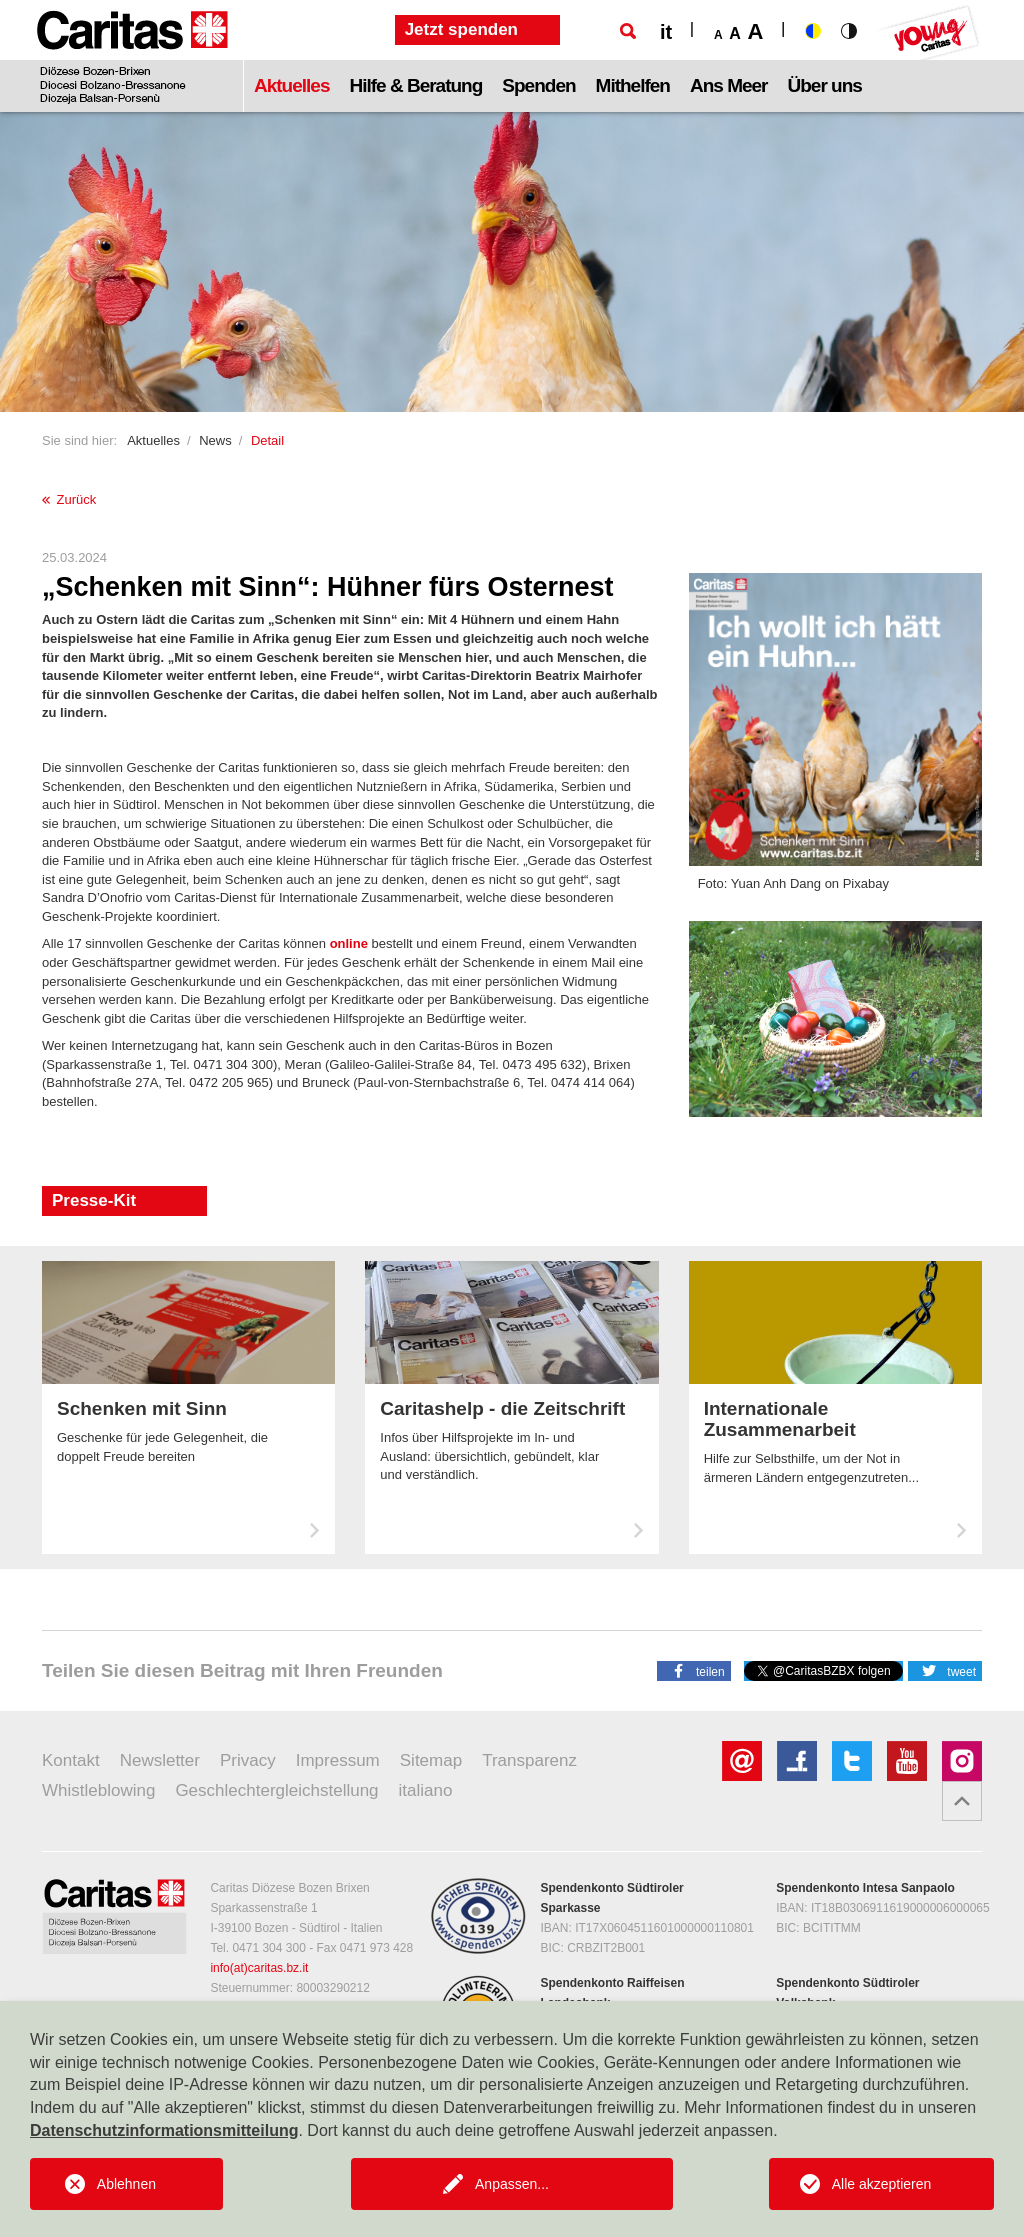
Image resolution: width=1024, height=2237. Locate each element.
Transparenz (529, 1760)
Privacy (248, 1760)
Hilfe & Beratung (415, 85)
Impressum (338, 1760)
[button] (694, 1670)
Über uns (825, 85)
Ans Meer (729, 85)
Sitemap (431, 1760)
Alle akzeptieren (882, 2184)
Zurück (69, 499)
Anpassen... (512, 2184)
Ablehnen (126, 2184)
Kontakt (71, 1760)
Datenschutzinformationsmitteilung (164, 2130)
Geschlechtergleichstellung (276, 1790)
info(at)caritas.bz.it (259, 1968)
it (666, 32)
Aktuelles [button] (291, 85)
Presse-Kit (94, 1200)
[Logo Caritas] (132, 56)
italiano (426, 1790)
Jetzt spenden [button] (461, 29)
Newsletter (160, 1760)
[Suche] (628, 31)
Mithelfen (633, 85)
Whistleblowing (98, 1790)
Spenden (538, 85)
